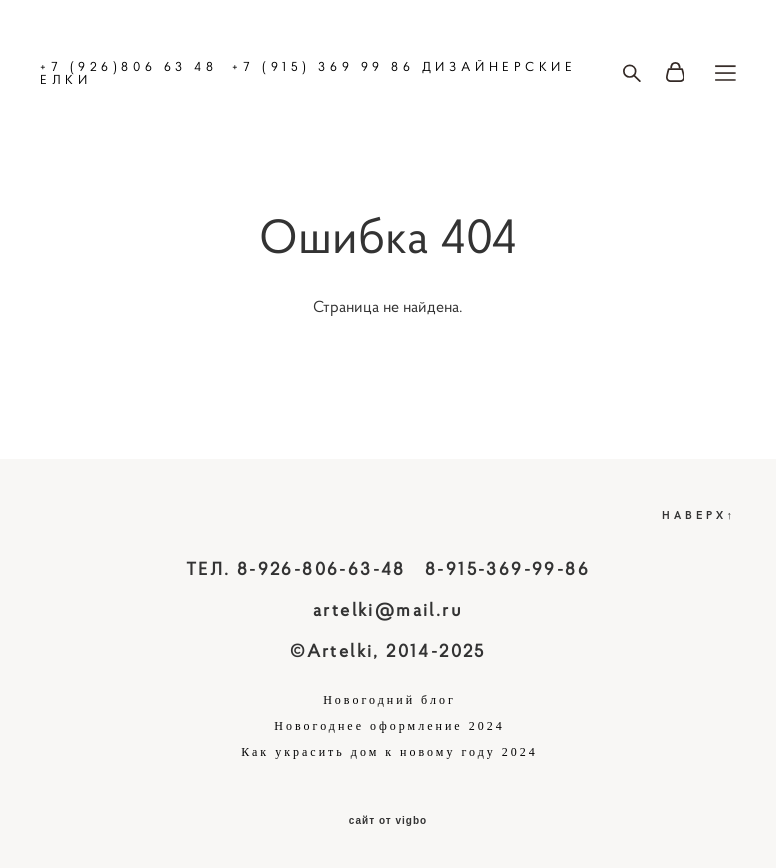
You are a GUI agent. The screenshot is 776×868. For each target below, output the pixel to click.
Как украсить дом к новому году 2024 (389, 752)
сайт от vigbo (388, 821)
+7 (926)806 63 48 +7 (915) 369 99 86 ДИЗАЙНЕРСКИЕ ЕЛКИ (308, 73)
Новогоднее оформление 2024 (389, 726)
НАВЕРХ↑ (699, 514)
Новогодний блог (389, 700)
